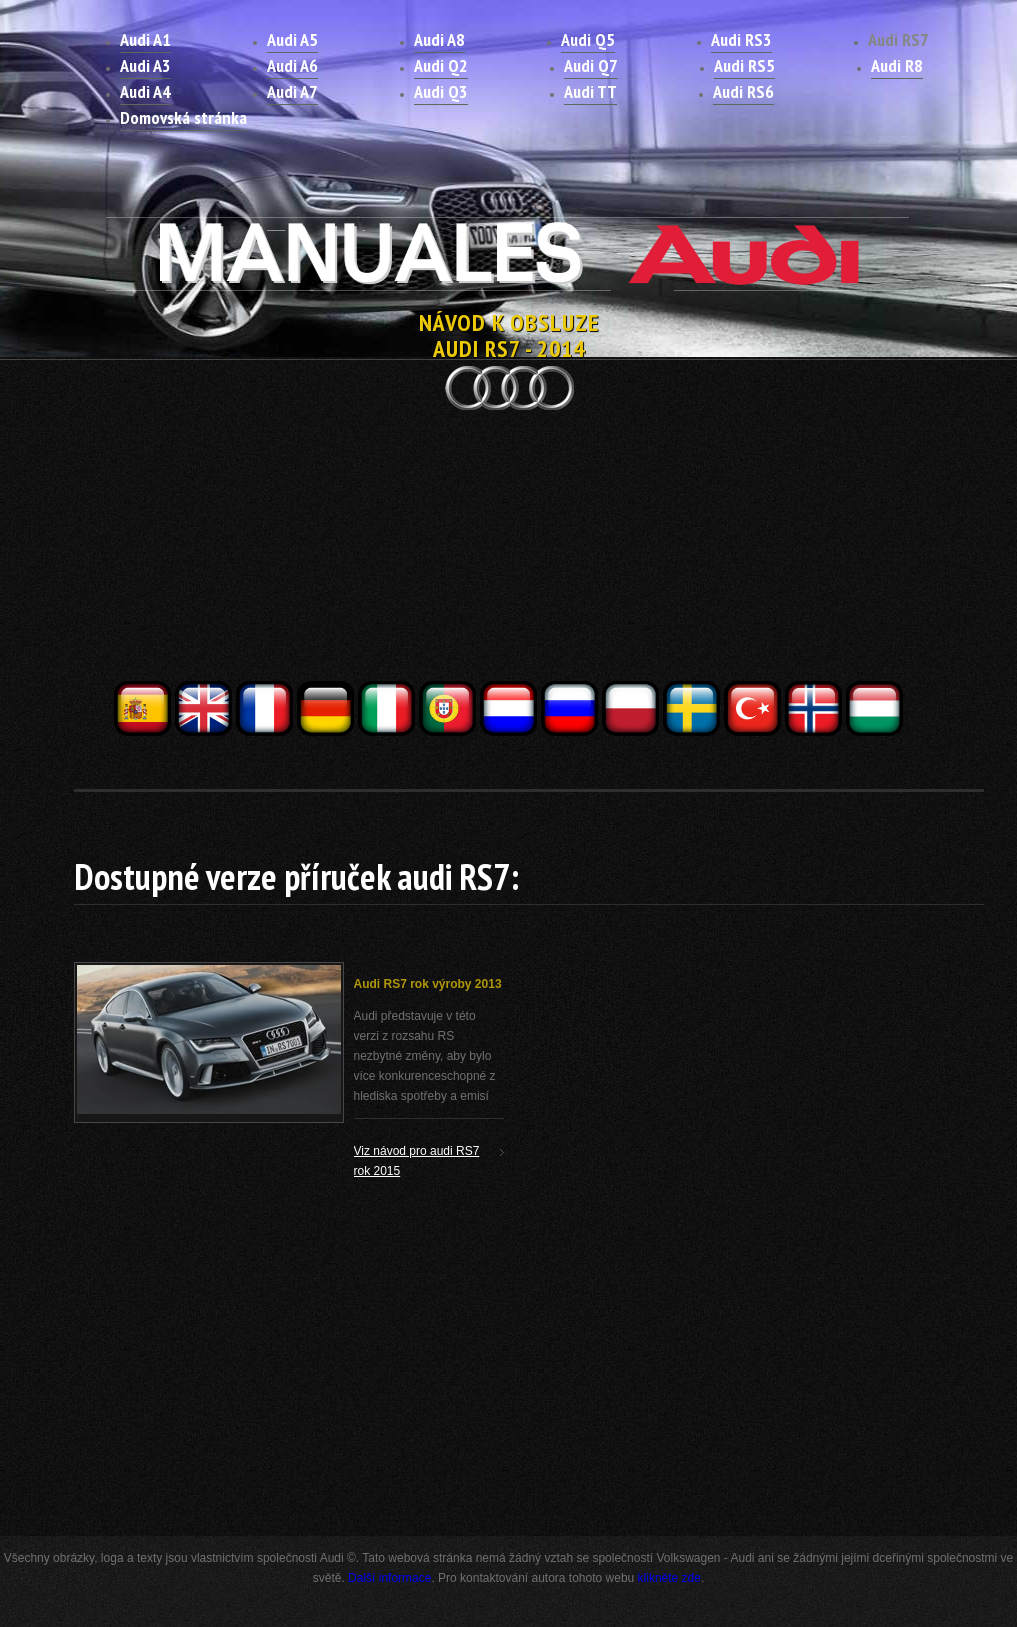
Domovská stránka (183, 117)
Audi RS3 (741, 39)
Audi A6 (292, 65)
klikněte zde (669, 1578)
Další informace (389, 1578)
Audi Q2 (441, 65)
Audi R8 (897, 65)
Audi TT (590, 91)
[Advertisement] (509, 538)
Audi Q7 (591, 65)
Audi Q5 (588, 39)
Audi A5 (292, 39)
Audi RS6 (743, 91)
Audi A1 (145, 39)
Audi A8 (439, 39)
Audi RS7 (898, 39)
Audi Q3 (441, 91)
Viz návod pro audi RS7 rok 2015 (417, 1161)
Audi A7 (292, 91)
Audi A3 (145, 65)
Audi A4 (145, 91)
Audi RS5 (744, 65)
